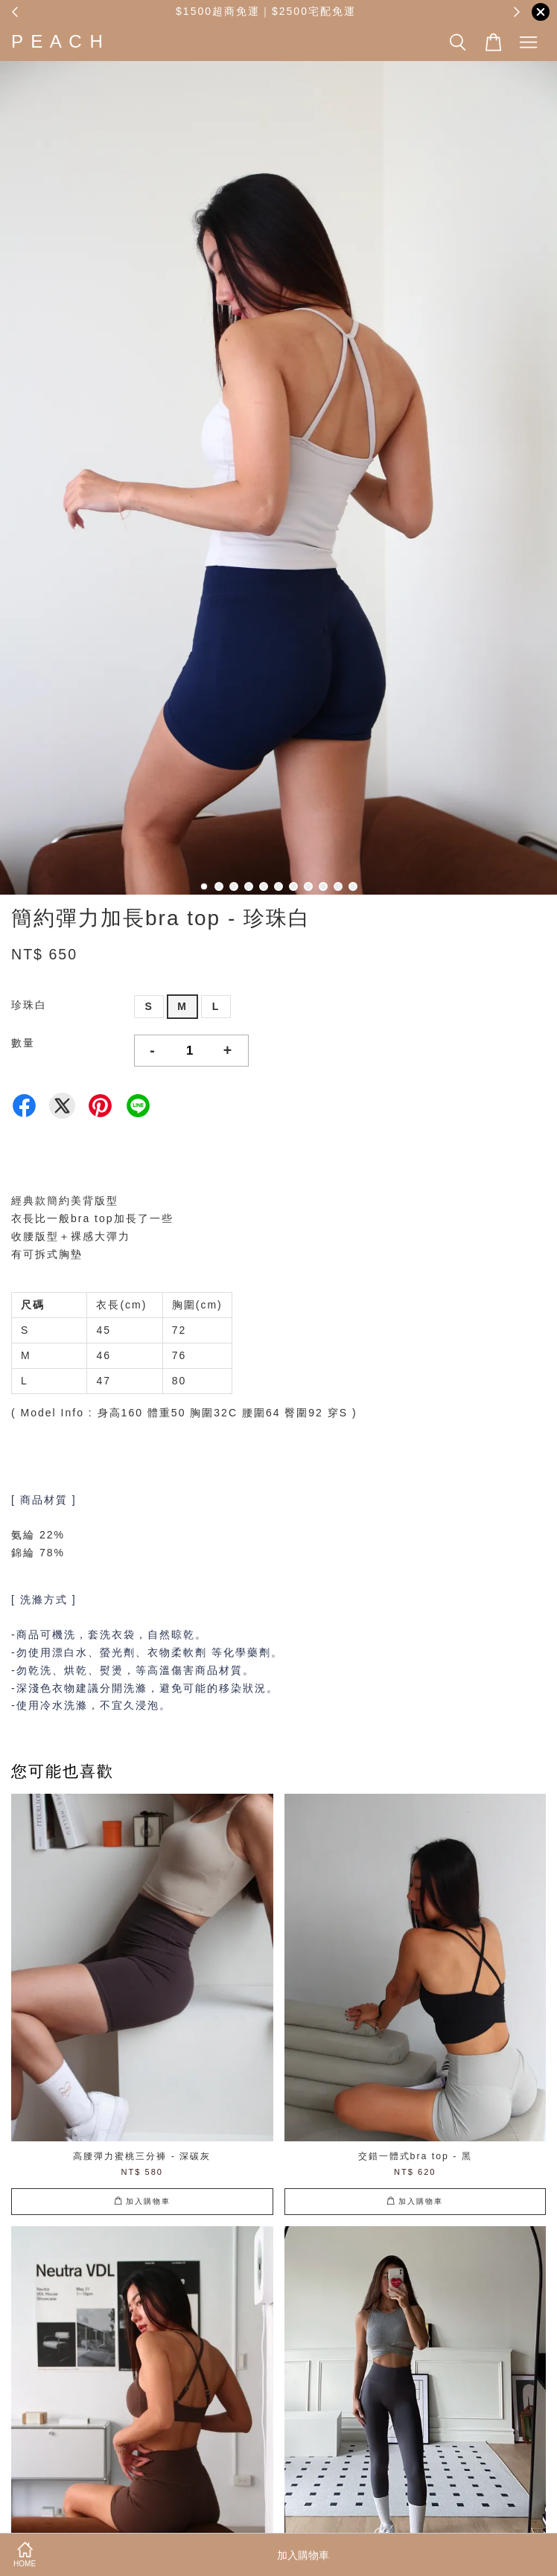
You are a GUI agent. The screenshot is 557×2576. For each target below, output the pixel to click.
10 (338, 886)
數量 (23, 1043)
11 (352, 886)
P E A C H (57, 41)
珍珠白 (29, 1005)
